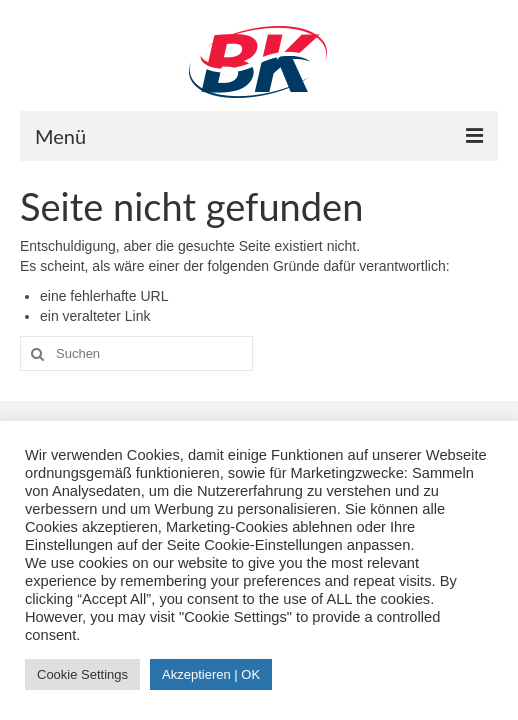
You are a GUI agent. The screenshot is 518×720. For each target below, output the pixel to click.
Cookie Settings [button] (82, 674)
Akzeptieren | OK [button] (211, 674)
